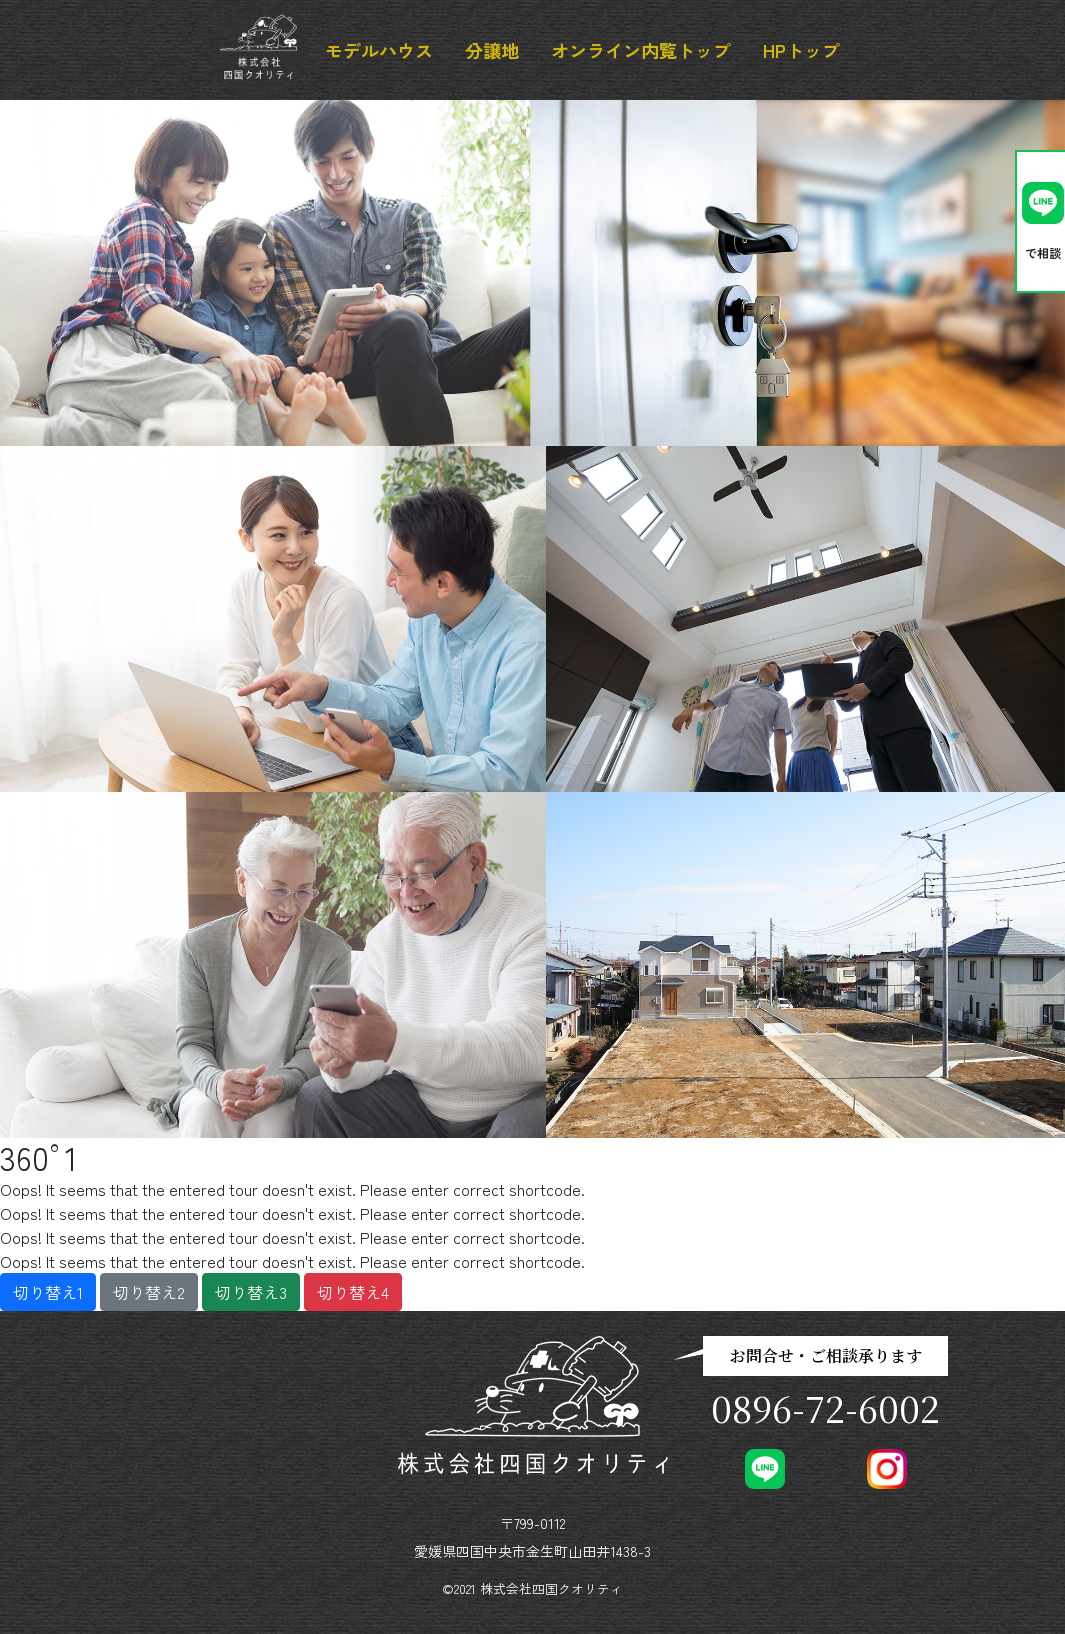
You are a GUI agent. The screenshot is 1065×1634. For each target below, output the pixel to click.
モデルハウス (379, 50)
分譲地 (492, 50)
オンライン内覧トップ (641, 50)
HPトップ (801, 50)
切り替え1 (48, 1292)
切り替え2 (149, 1292)
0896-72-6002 (825, 1407)
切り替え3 (251, 1292)
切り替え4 (353, 1292)
